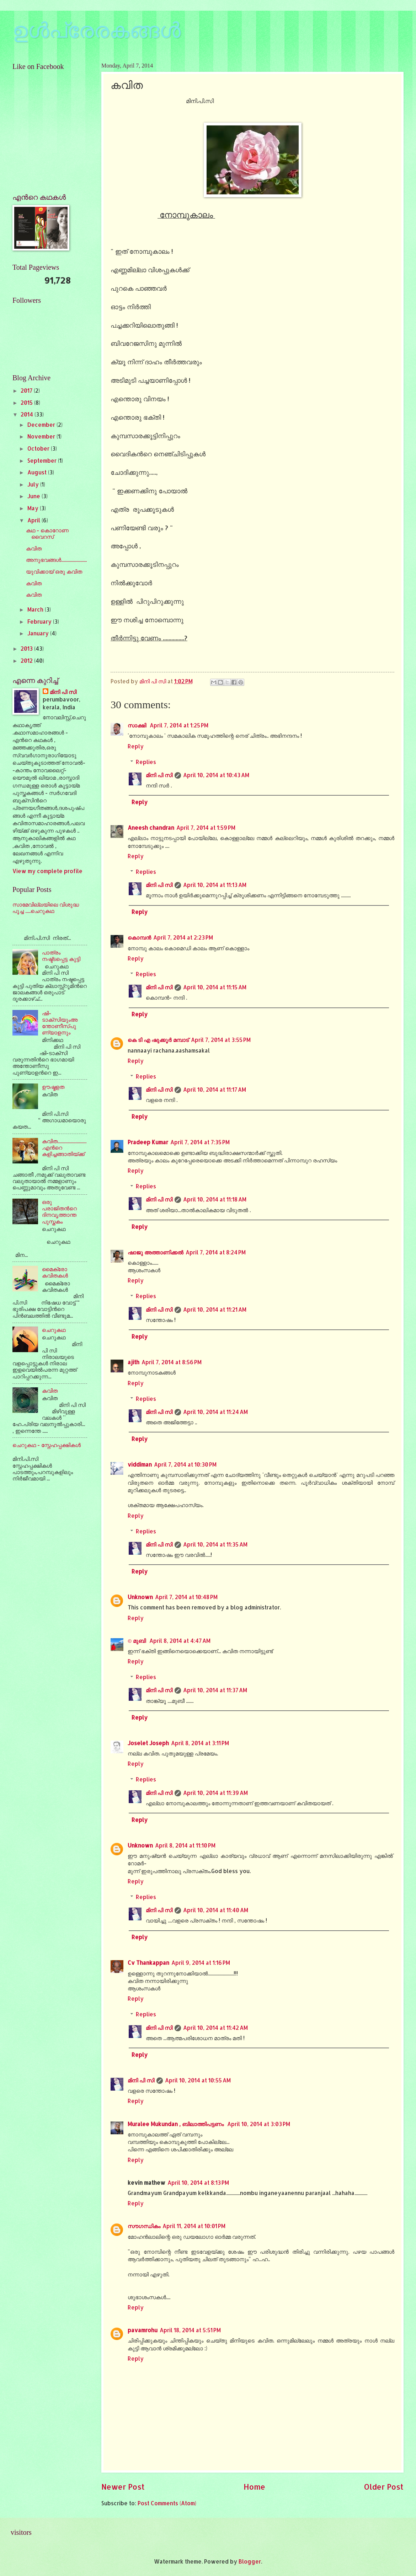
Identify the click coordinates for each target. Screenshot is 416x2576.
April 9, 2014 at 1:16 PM (200, 1962)
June (34, 496)
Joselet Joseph (148, 1743)
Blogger (250, 2561)
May (33, 508)
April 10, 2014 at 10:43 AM (216, 775)
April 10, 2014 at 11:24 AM (215, 1411)
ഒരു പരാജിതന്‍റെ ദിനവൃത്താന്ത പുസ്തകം (59, 1211)
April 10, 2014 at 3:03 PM (258, 2124)
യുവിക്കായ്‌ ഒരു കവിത (54, 571)
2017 (27, 390)
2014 (27, 414)
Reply (136, 746)
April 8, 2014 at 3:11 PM (200, 1743)
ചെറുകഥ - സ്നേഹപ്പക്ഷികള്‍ (46, 1444)
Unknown (140, 1597)
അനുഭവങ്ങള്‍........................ (56, 559)
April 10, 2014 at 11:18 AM (214, 1199)
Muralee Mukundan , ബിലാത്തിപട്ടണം (176, 2124)
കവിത (34, 548)
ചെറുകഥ (53, 1329)
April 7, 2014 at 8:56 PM (172, 1362)
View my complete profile (47, 871)
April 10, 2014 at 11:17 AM (214, 1089)
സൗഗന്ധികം (144, 2226)
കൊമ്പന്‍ (139, 937)
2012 (27, 660)
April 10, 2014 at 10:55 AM (198, 2080)
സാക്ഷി (138, 725)
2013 (27, 648)
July (33, 484)
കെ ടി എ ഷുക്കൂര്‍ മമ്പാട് (158, 1039)
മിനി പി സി (159, 775)
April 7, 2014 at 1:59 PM (205, 827)
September (42, 460)
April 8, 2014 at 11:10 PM (185, 1845)
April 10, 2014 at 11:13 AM (214, 884)
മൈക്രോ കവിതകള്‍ (55, 1272)
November (42, 436)
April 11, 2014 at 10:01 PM (193, 2226)
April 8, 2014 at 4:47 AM (179, 1640)
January (38, 633)
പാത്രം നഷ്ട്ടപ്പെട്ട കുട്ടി (61, 955)
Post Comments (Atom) (167, 2503)
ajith (133, 1362)
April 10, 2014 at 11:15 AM (214, 987)
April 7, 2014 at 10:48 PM (186, 1597)
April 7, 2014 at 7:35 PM (200, 1142)
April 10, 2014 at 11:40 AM (215, 1910)
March (36, 609)
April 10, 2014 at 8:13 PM (198, 2182)
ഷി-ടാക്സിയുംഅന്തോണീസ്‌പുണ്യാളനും (60, 1023)
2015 (27, 402)
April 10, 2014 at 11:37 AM (215, 1690)
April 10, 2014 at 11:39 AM (215, 1792)
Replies (146, 761)
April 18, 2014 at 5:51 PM (190, 2330)
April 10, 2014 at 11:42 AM (215, 2027)
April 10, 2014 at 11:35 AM (215, 1544)
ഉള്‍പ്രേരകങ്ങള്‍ (96, 30)
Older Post (384, 2486)
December (42, 424)
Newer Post (123, 2486)
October (39, 448)
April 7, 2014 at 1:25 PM (179, 725)
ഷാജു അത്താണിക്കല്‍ (155, 1252)
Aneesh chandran (151, 827)
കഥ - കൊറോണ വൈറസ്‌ (47, 533)
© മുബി (137, 1640)
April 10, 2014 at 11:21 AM (214, 1309)
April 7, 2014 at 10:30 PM (185, 1464)
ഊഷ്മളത (53, 1086)
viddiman (140, 1464)
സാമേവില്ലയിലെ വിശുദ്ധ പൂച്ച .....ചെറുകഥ (45, 907)
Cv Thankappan (148, 1962)
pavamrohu (143, 2330)
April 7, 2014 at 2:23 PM (183, 937)
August (37, 472)
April (34, 520)
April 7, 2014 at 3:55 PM (221, 1039)
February (40, 621)
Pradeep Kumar (148, 1142)
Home (254, 2486)
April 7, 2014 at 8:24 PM (216, 1252)
